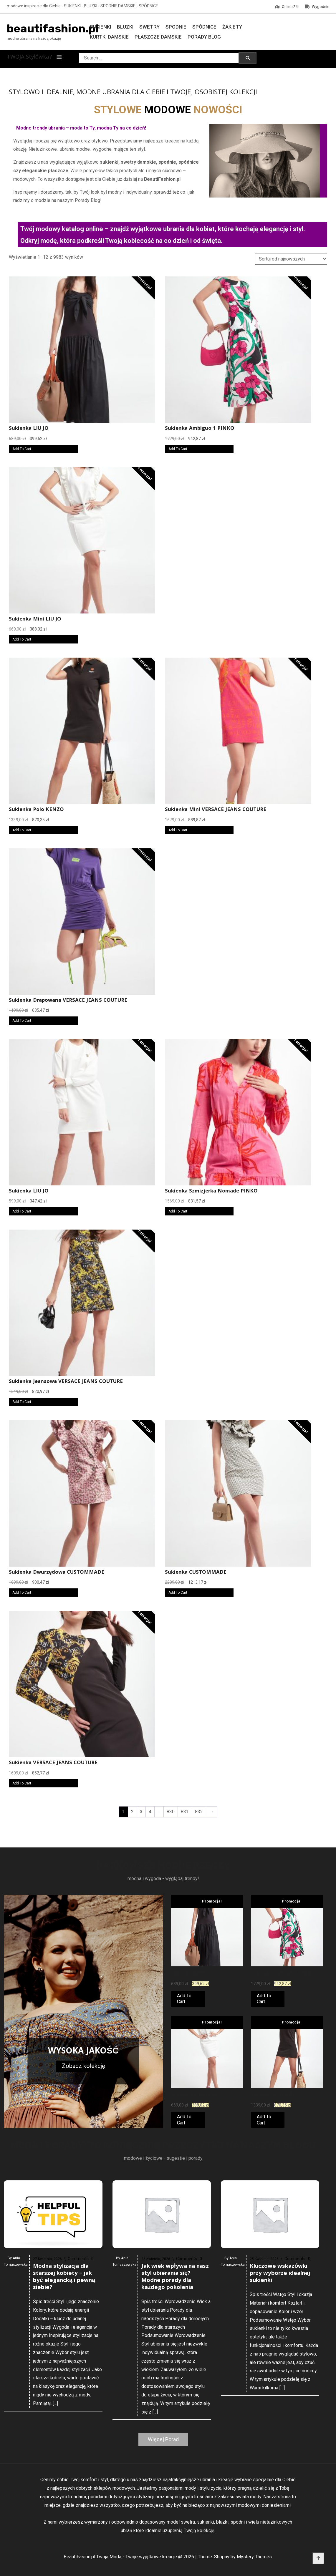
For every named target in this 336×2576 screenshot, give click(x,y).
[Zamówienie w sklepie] (291, 259)
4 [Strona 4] (150, 1811)
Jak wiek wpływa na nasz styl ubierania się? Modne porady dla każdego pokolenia (175, 2428)
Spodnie (175, 27)
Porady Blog (204, 37)
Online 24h (287, 6)
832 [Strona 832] (199, 1811)
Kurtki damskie (109, 37)
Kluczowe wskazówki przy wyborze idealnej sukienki (280, 2409)
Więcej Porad (163, 2439)
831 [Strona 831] (185, 1811)
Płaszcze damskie (158, 37)
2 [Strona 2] (132, 1811)
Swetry (149, 27)
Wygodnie (317, 6)
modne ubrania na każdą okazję (34, 38)
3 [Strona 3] (141, 1811)
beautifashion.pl (53, 28)
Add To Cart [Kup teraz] (21, 449)
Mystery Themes (254, 2557)
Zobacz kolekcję (83, 2065)
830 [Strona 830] (171, 1811)
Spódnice (204, 27)
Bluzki (125, 27)
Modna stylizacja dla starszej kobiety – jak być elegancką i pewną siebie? (64, 2422)
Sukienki (100, 27)
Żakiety (232, 27)
